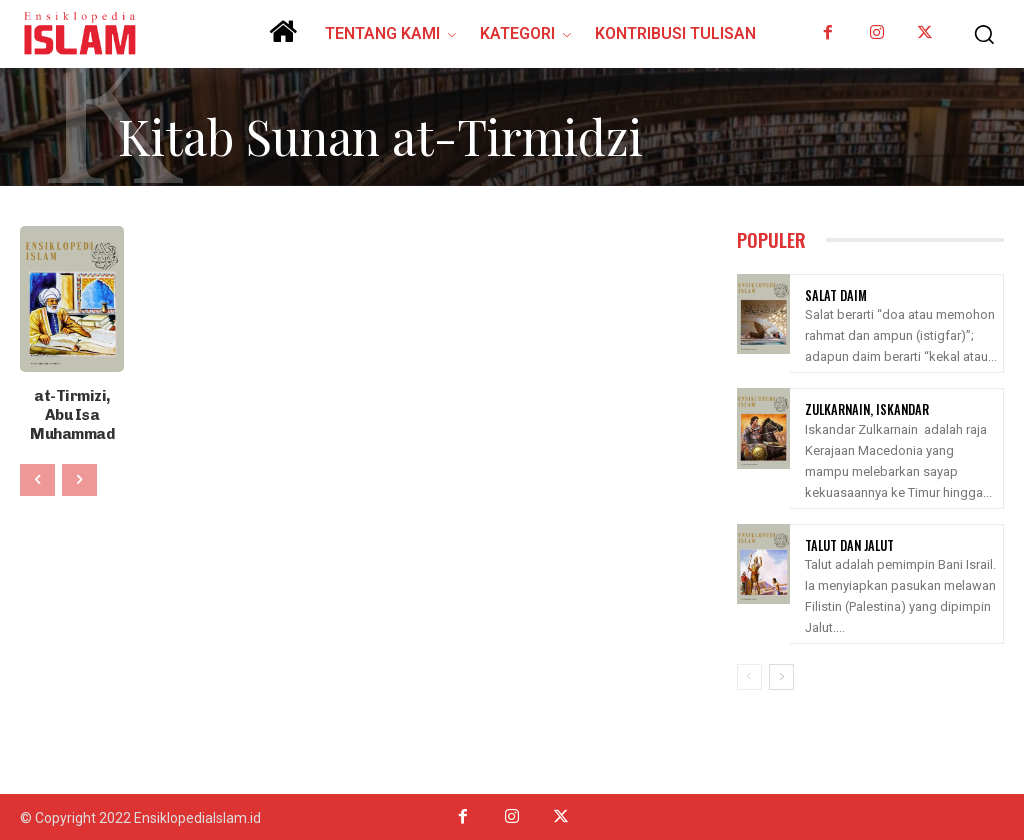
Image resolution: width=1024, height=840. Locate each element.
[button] (979, 34)
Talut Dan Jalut (848, 543)
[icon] (283, 39)
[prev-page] (37, 457)
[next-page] (781, 675)
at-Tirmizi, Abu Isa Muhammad (72, 403)
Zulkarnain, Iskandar (863, 409)
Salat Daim (833, 295)
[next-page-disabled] (79, 457)
